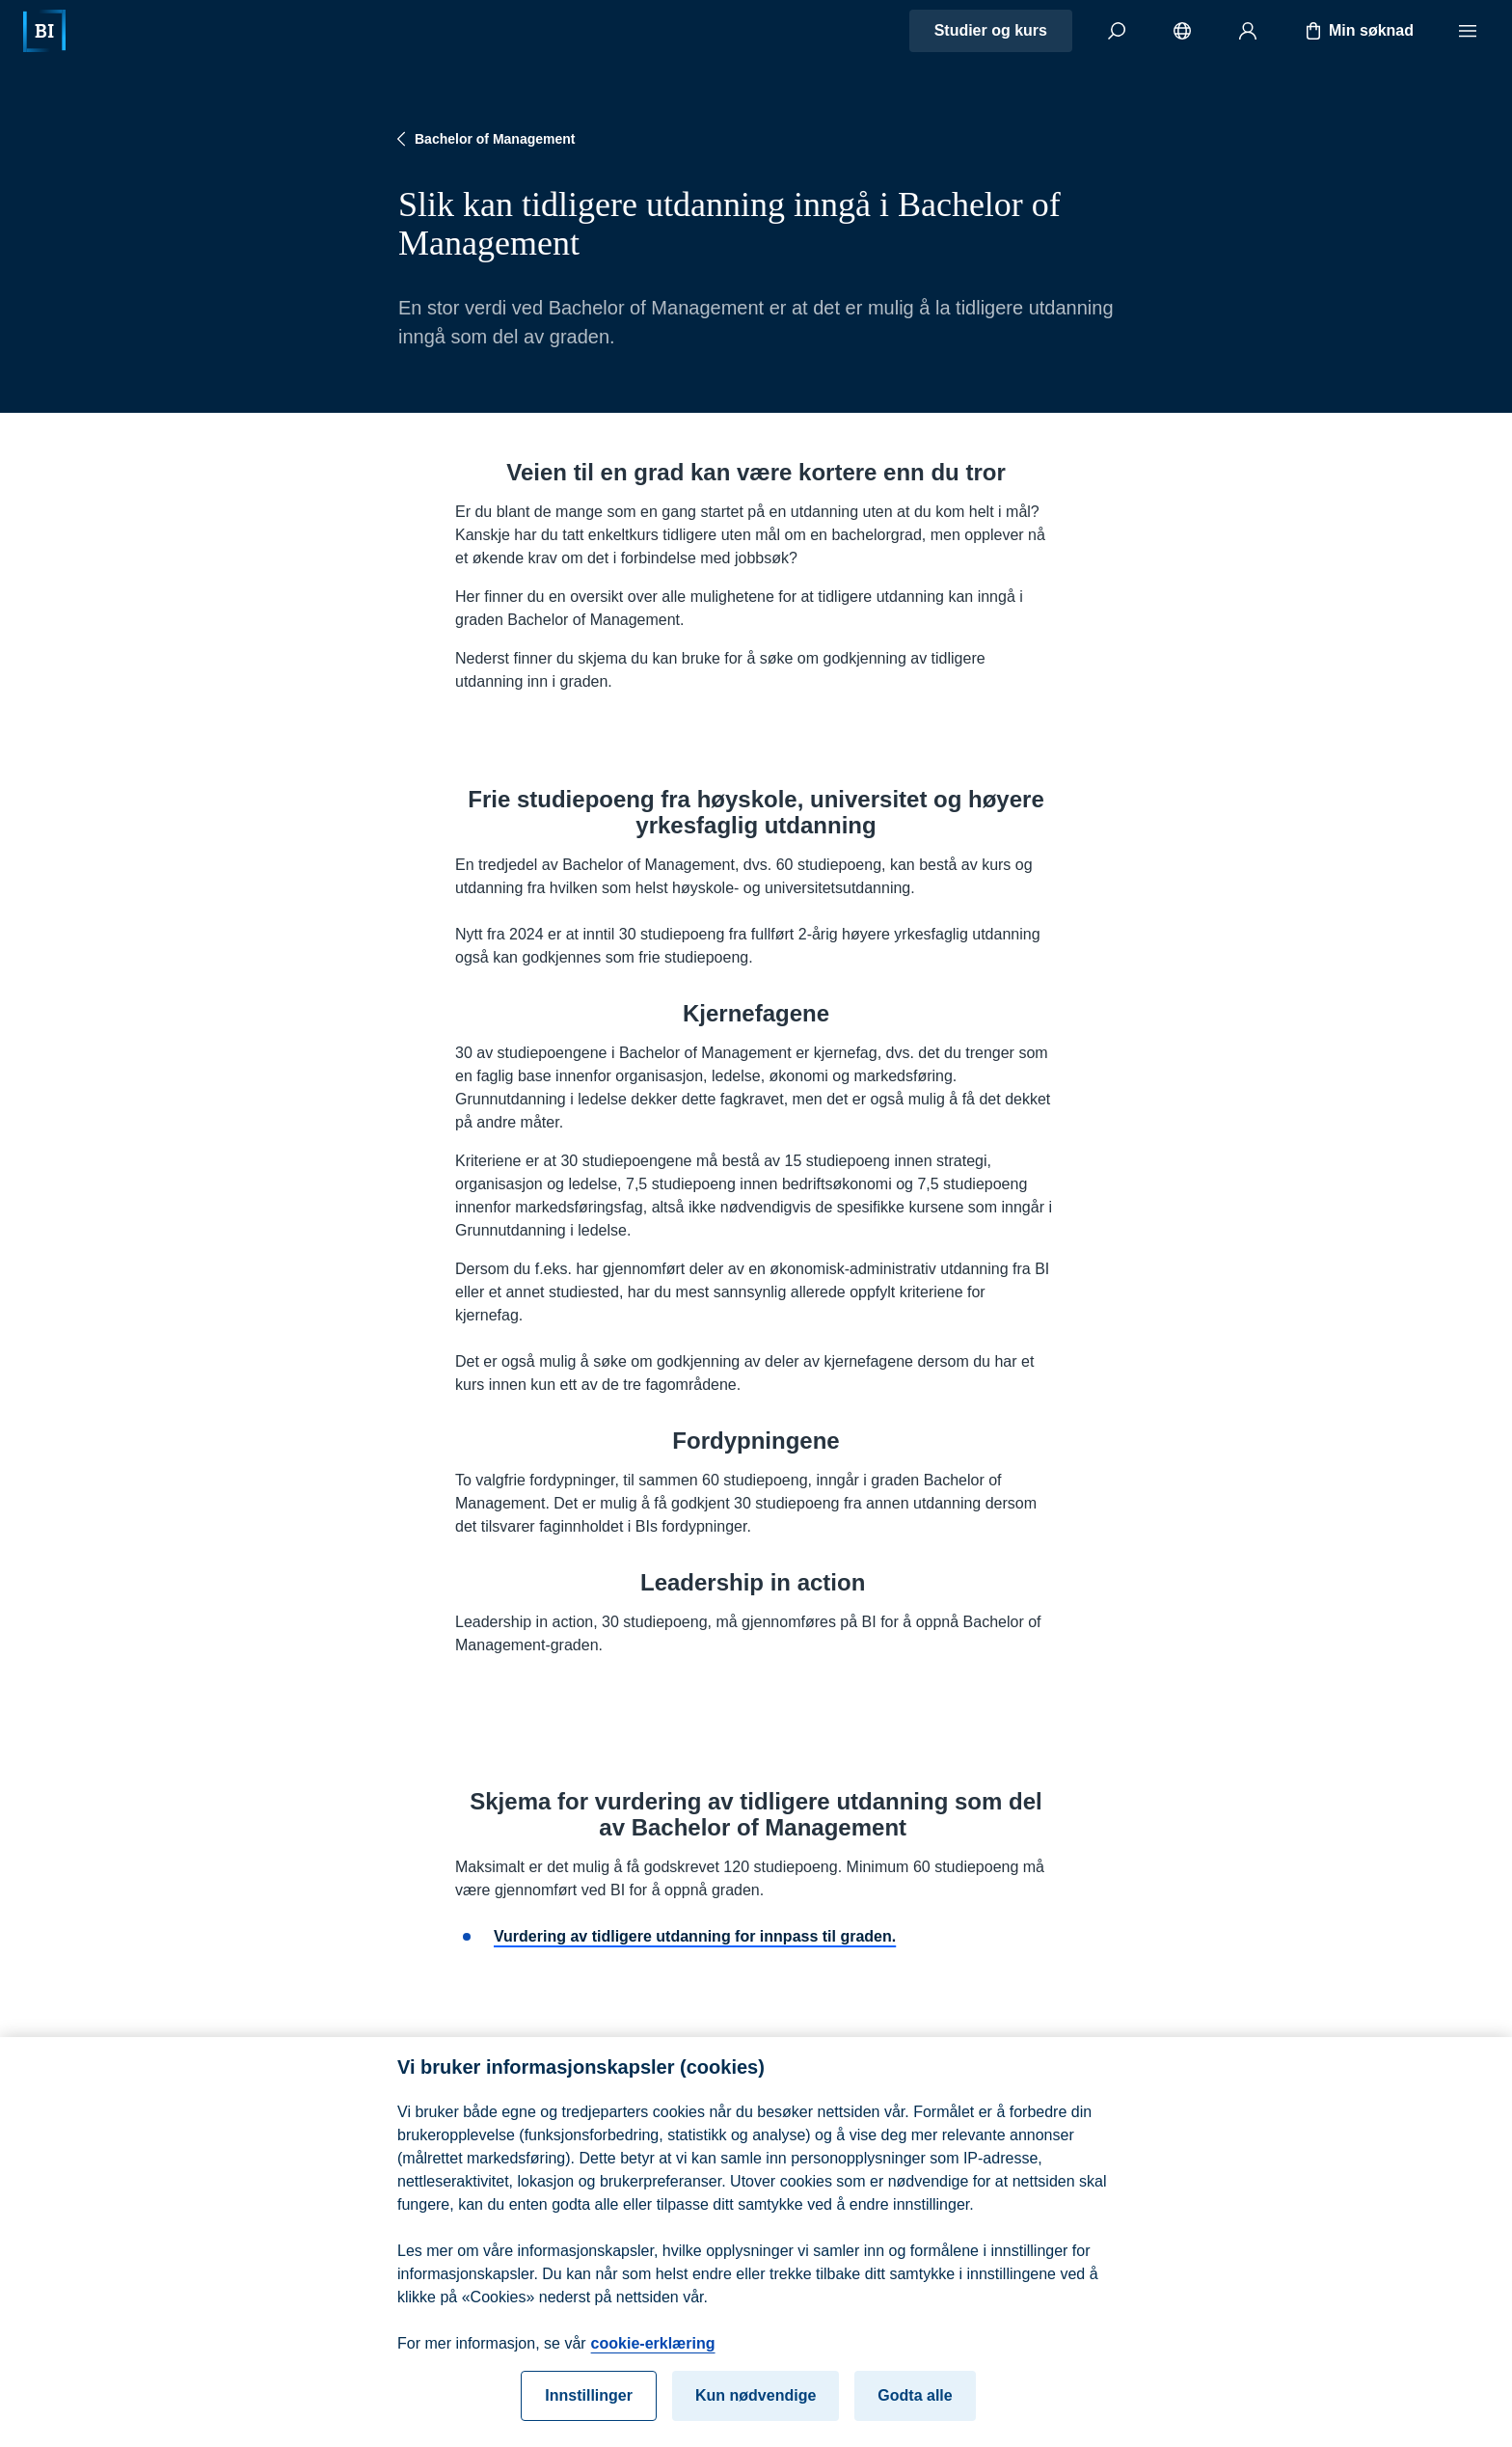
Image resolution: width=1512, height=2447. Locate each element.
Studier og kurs (990, 30)
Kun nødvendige (755, 2406)
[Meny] (1467, 31)
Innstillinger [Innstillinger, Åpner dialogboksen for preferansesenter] (589, 2406)
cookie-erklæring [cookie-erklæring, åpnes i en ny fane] (653, 2354)
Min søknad (1358, 30)
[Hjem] (44, 31)
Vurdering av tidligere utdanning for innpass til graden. (695, 1936)
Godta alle (915, 2406)
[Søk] (1116, 31)
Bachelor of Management (483, 139)
